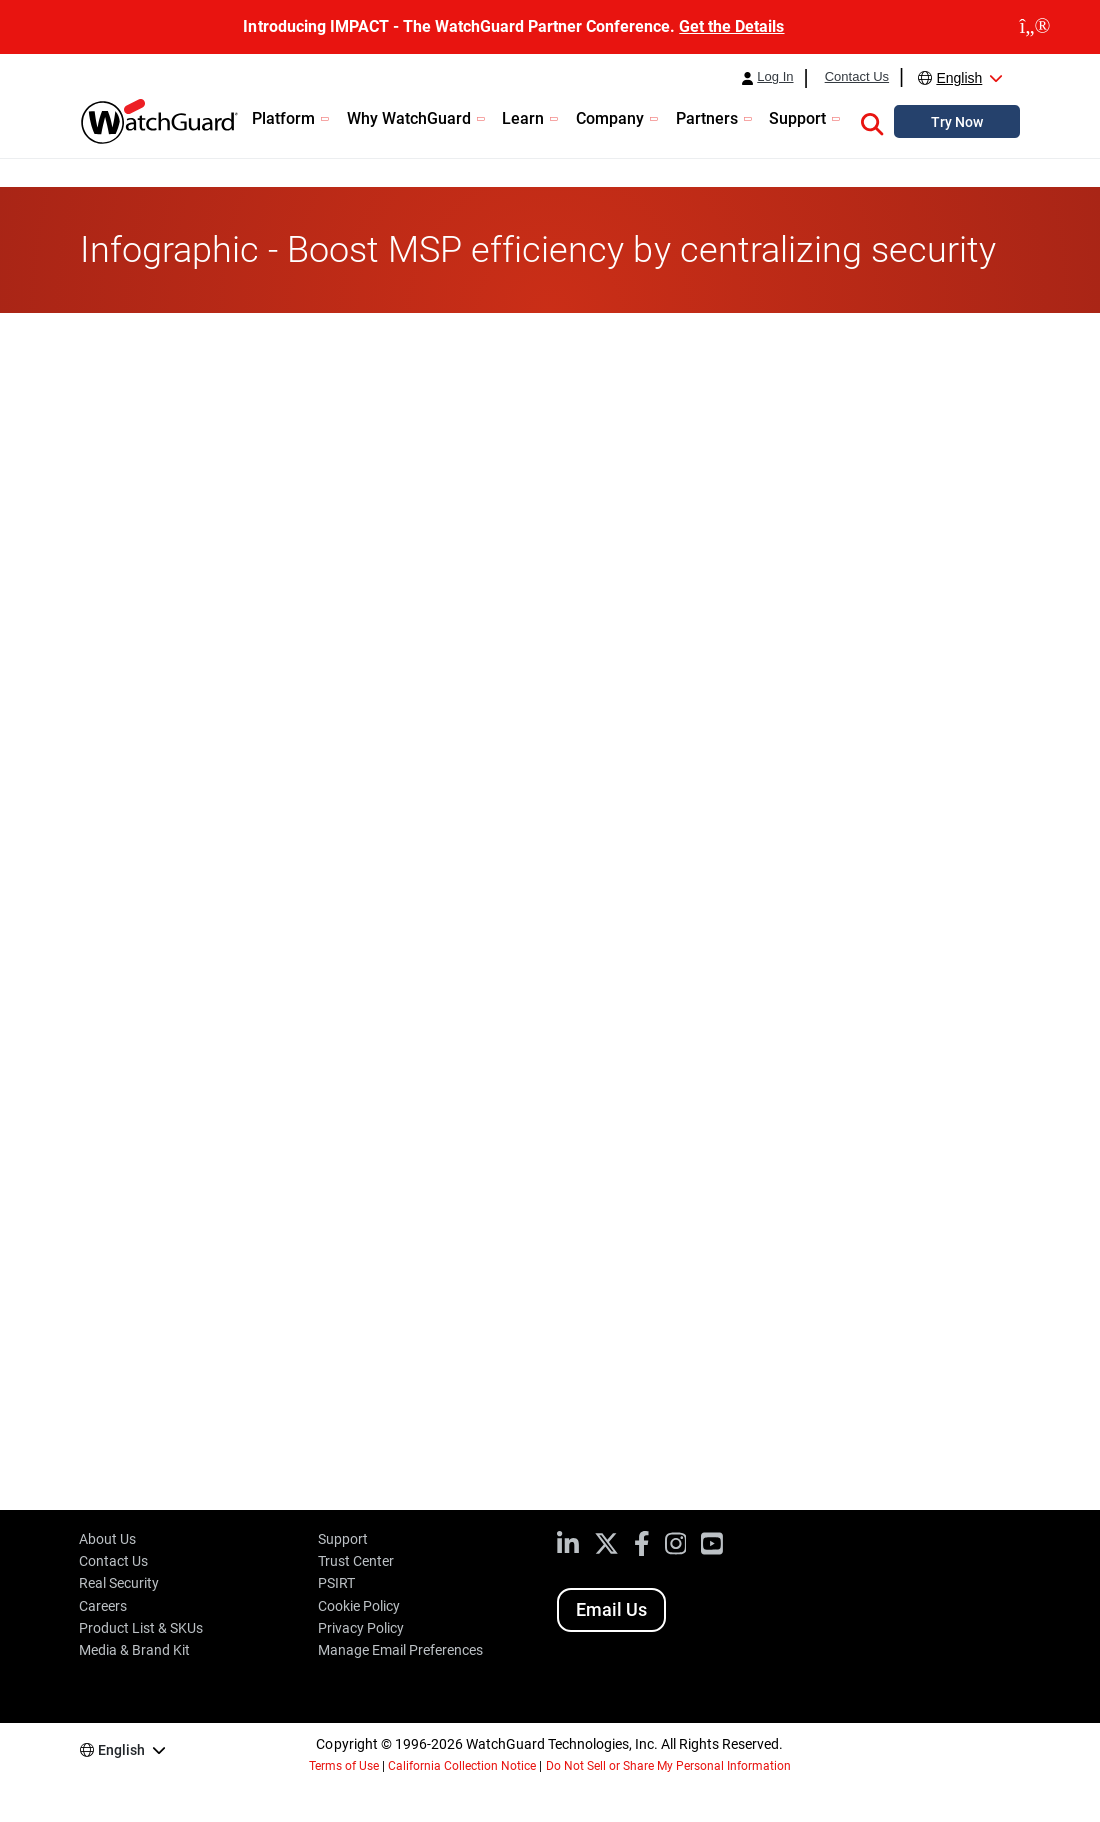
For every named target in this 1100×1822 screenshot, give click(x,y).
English (959, 78)
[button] (872, 121)
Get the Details (731, 26)
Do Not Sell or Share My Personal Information (669, 1766)
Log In (775, 77)
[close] (1035, 27)
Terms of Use (344, 1766)
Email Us (611, 1609)
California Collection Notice (462, 1766)
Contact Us (857, 77)
